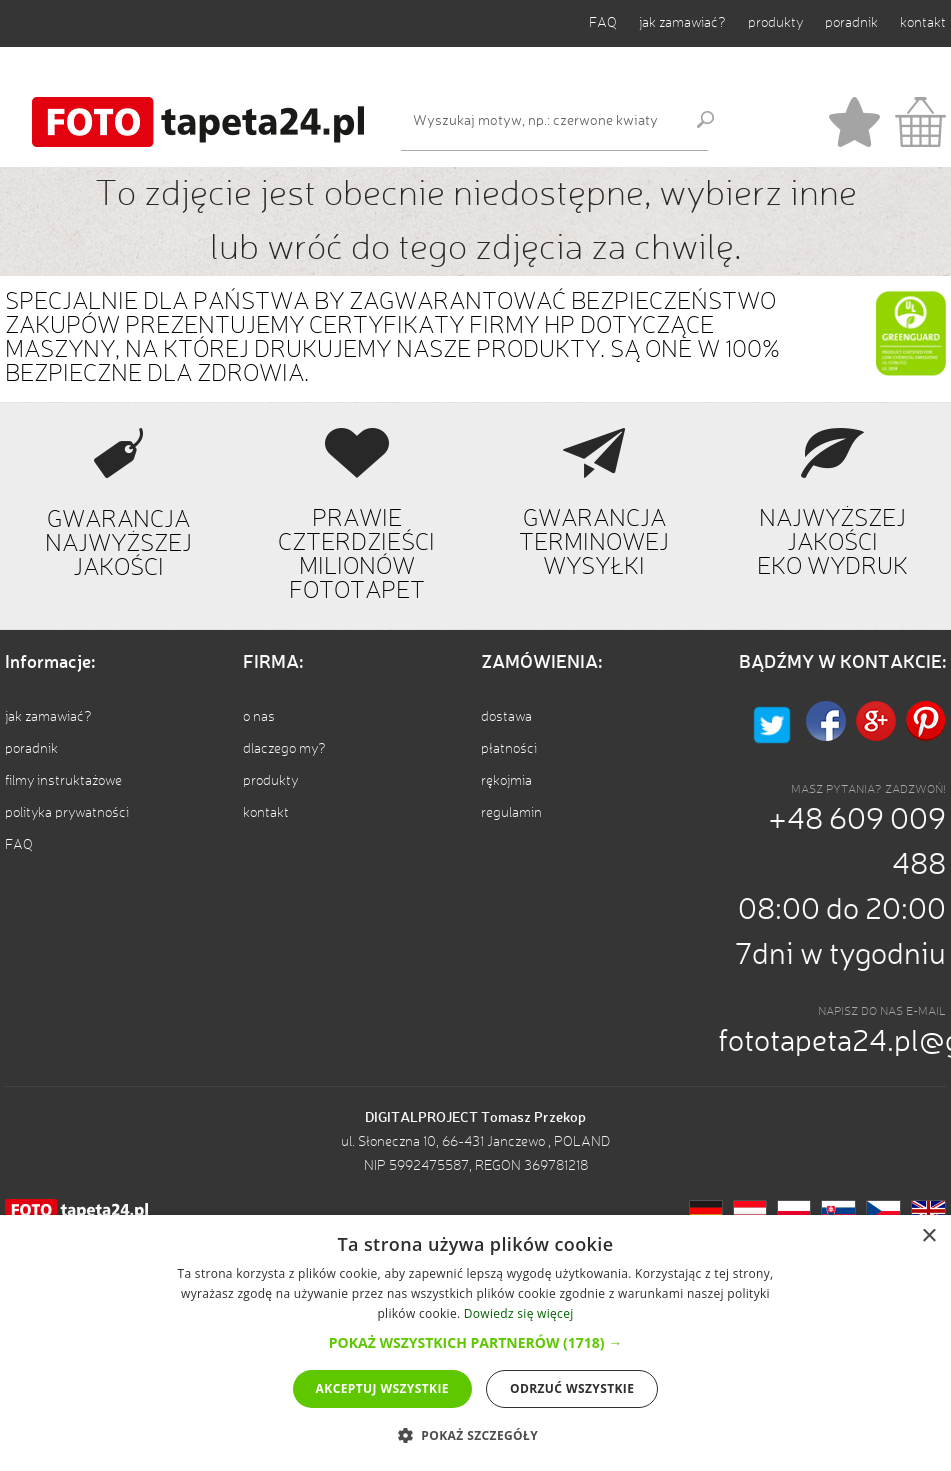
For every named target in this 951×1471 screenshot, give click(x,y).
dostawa (506, 717)
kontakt (923, 23)
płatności (509, 749)
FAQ (603, 23)
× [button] (928, 1236)
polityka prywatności (67, 813)
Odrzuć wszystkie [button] (572, 1388)
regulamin (511, 813)
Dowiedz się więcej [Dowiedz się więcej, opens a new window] (519, 1313)
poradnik (851, 23)
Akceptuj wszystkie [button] (382, 1388)
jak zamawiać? (682, 23)
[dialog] (475, 1343)
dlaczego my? (284, 749)
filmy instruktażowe (63, 781)
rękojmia (506, 781)
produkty (775, 23)
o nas (259, 717)
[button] (475, 1342)
